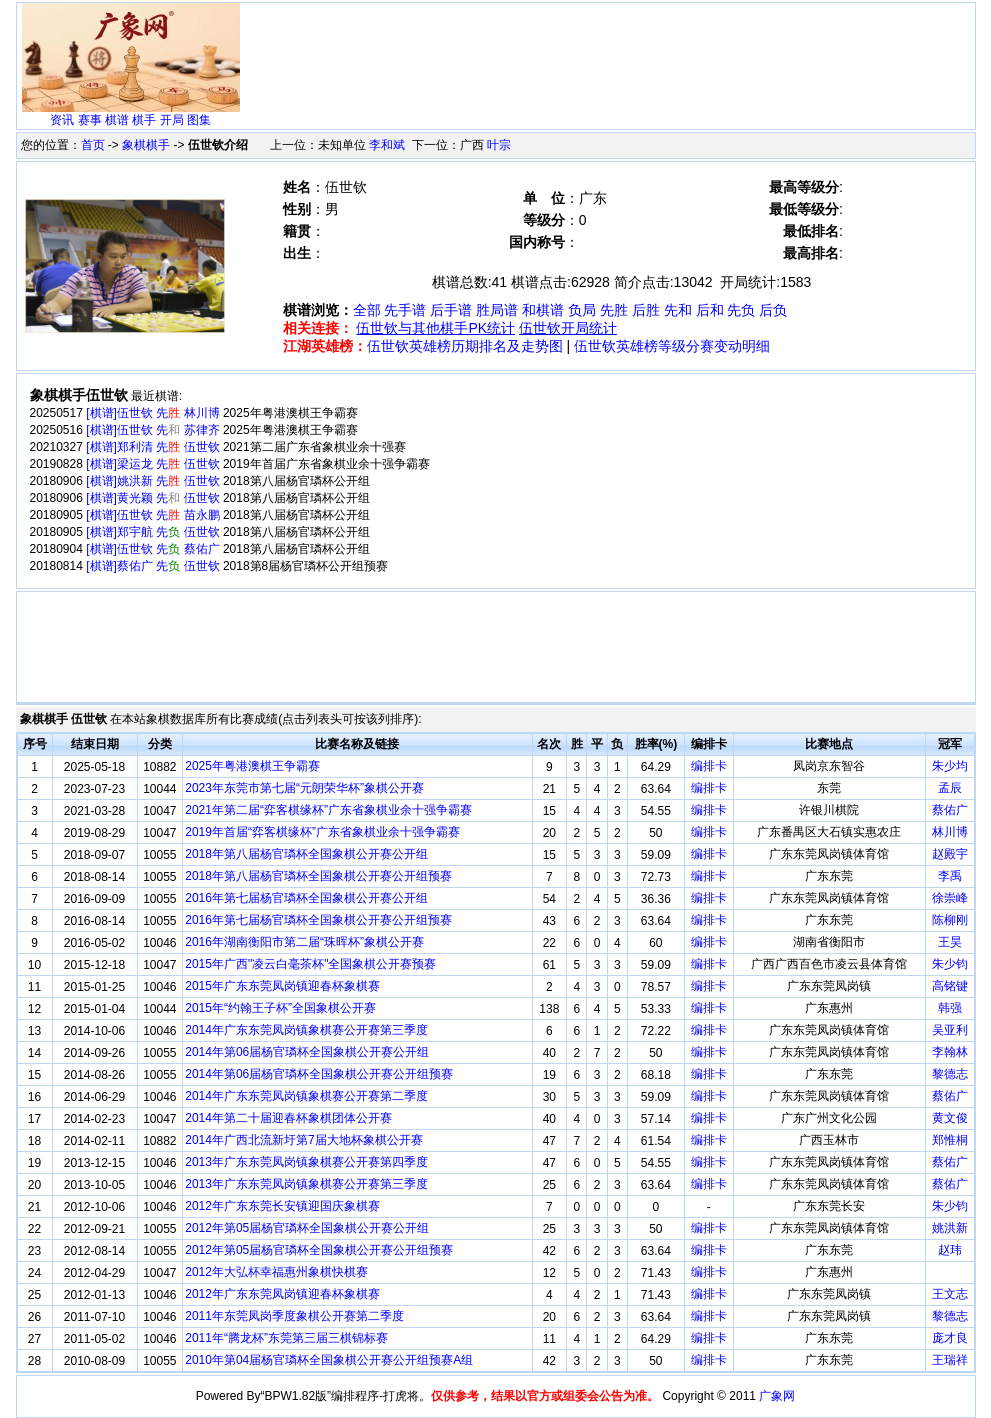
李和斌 (387, 145)
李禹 (950, 876)
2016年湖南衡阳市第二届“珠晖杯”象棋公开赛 (304, 942)
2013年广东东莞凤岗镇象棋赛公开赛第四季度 (306, 1162)
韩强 (950, 1008)
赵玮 (950, 1250)
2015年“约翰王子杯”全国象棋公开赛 (280, 1008)
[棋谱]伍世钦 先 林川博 (152, 413)
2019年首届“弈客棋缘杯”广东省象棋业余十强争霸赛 (322, 832)
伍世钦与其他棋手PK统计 (435, 328)
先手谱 (405, 310)
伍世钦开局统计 (568, 328)
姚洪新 (950, 1228)
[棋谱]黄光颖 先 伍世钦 (152, 498)
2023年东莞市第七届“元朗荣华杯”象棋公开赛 (304, 788)
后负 (773, 310)
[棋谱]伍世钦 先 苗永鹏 (152, 515)
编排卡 (709, 766)
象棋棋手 (146, 145)
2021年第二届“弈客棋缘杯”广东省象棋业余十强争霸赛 (328, 810)
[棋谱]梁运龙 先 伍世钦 (152, 464)
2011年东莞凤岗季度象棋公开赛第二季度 (294, 1316)
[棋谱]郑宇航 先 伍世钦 (152, 532)
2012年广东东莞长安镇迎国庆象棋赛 (282, 1206)
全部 (367, 310)
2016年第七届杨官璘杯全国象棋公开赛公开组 (306, 898)
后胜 (646, 310)
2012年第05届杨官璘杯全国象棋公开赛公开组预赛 (319, 1250)
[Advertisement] (609, 52)
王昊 (950, 942)
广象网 (777, 1396)
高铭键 (950, 986)
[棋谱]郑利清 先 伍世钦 (152, 447)
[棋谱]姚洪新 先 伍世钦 (152, 481)
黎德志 (950, 1074)
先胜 (614, 310)
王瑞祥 (950, 1360)
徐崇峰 (950, 898)
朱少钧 (950, 964)
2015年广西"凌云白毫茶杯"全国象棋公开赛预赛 (310, 964)
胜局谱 (497, 310)
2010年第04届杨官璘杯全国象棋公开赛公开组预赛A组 (329, 1360)
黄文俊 (950, 1118)
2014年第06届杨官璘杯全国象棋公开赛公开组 (307, 1052)
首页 (93, 145)
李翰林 (950, 1052)
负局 (582, 310)
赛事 (90, 120)
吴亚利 (950, 1030)
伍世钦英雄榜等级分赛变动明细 (672, 346)
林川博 (950, 832)
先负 (741, 310)
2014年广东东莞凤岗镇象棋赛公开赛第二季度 (306, 1096)
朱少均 (950, 766)
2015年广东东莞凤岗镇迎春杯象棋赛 (282, 986)
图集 (199, 120)
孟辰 (950, 788)
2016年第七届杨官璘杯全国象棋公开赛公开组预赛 (318, 920)
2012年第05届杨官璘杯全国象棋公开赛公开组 (307, 1228)
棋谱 (117, 120)
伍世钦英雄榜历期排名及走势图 (465, 346)
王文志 (950, 1294)
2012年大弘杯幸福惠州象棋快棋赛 (276, 1272)
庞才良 (950, 1338)
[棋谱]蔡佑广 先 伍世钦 (152, 566)
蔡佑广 (950, 810)
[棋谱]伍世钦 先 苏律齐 (152, 430)
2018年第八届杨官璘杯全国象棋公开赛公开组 (306, 854)
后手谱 (451, 310)
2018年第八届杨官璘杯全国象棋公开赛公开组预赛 (318, 876)
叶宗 (499, 145)
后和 (710, 310)
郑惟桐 (950, 1140)
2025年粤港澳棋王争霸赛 (252, 766)
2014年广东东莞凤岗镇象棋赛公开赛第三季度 (306, 1030)
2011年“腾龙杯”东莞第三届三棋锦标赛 (286, 1338)
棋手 (144, 120)
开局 (172, 120)
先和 (678, 310)
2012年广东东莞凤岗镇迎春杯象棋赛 (282, 1294)
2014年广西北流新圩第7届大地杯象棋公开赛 (303, 1140)
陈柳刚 (950, 920)
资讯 (62, 120)
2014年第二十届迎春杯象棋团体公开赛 (288, 1118)
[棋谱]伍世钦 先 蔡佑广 (152, 549)
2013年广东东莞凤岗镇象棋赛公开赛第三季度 (306, 1184)
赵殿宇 (950, 854)
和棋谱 (543, 310)
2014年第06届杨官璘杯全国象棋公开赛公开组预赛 (319, 1074)
